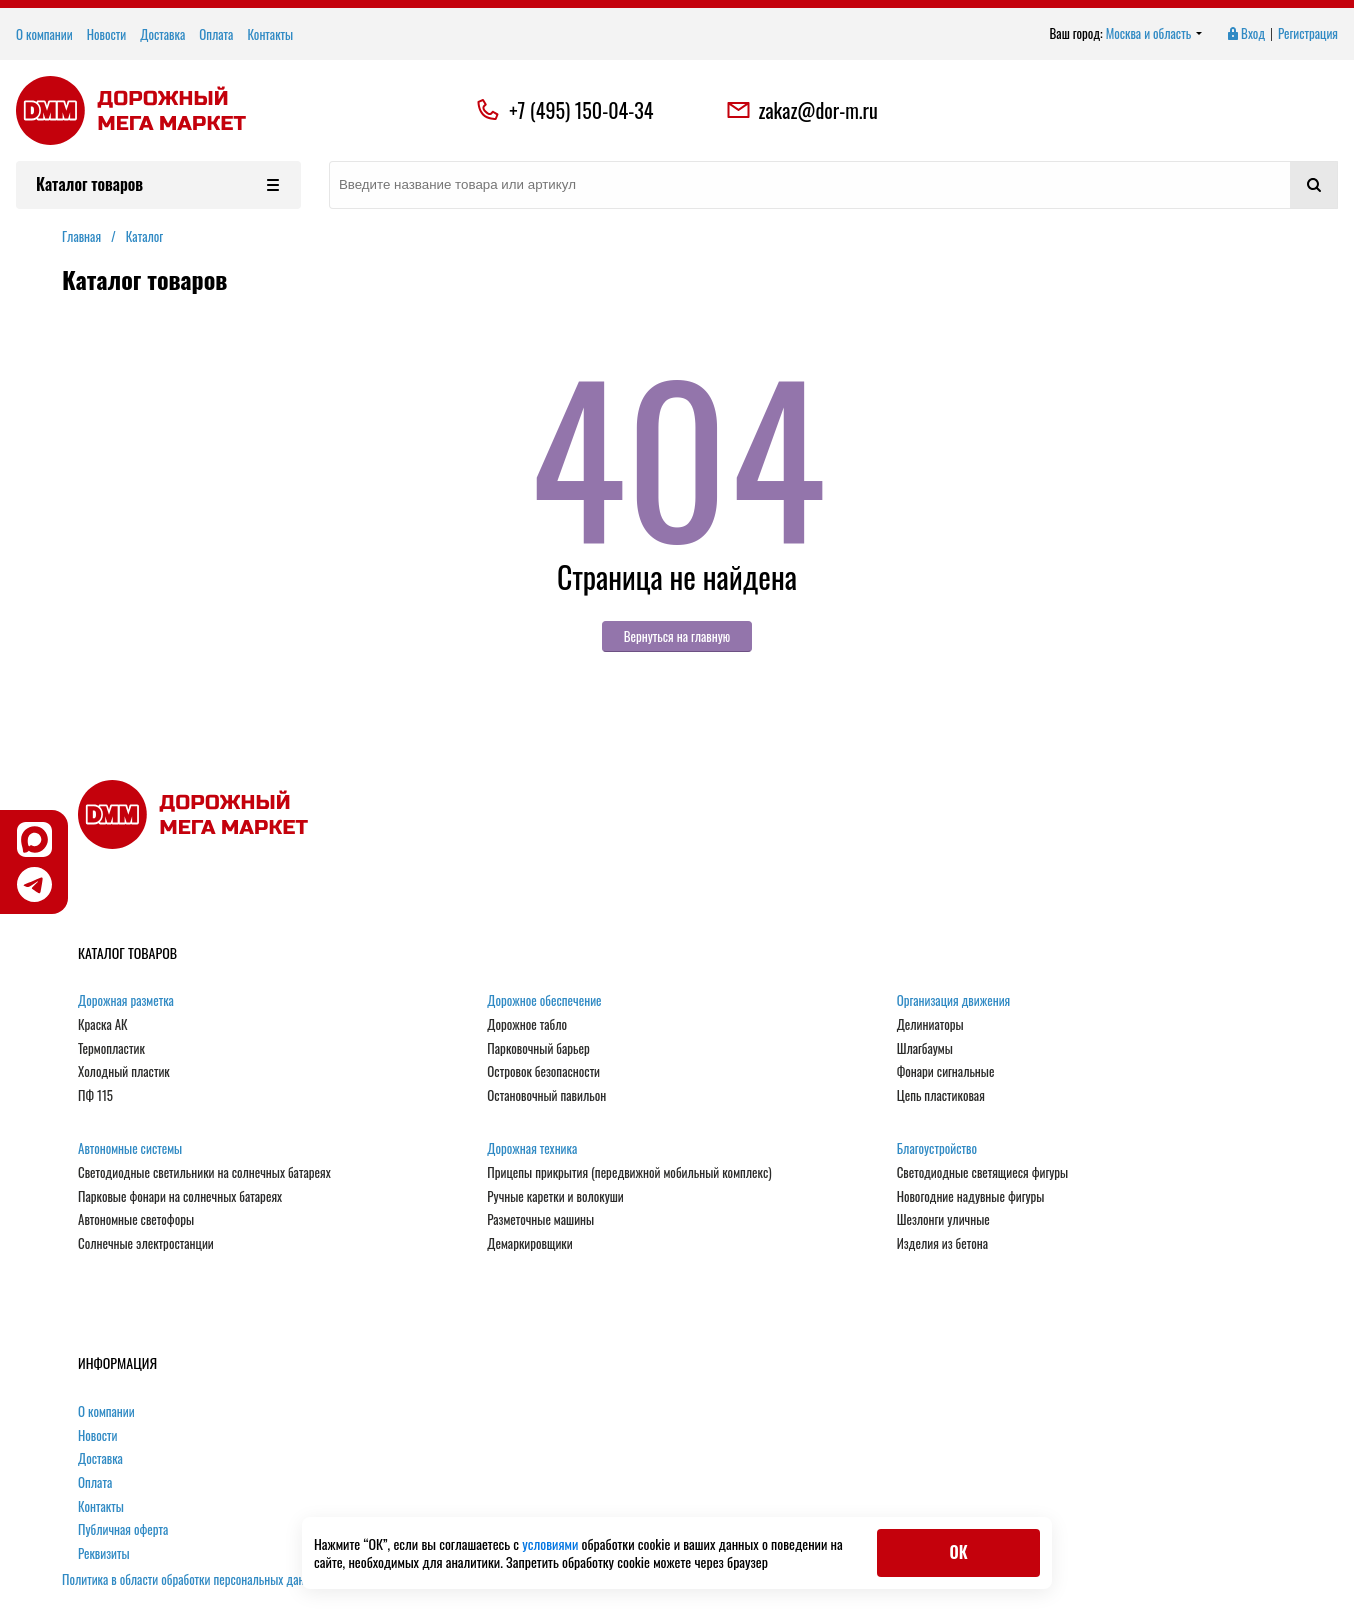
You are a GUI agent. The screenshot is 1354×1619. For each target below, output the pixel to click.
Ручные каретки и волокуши (555, 1197)
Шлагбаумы (925, 1049)
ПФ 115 (95, 1096)
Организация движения (954, 1001)
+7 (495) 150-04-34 (581, 110)
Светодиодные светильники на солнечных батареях (204, 1173)
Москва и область (1154, 34)
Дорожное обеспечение (544, 1001)
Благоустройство (937, 1149)
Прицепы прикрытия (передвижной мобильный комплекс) (629, 1173)
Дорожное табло (527, 1025)
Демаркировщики (529, 1244)
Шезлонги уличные (943, 1220)
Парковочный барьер (538, 1049)
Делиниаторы (930, 1025)
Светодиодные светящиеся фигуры (983, 1173)
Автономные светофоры (136, 1220)
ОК (958, 1552)
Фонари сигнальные (946, 1072)
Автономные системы (130, 1149)
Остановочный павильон (546, 1096)
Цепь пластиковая (941, 1096)
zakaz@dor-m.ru (802, 110)
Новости (107, 34)
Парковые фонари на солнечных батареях (180, 1197)
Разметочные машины (540, 1220)
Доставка (162, 34)
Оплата (216, 34)
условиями (551, 1543)
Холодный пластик (124, 1072)
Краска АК (103, 1025)
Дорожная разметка (126, 1001)
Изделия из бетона (942, 1244)
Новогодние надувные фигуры (971, 1197)
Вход (1245, 34)
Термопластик (111, 1049)
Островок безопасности (543, 1072)
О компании (44, 34)
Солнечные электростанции (146, 1244)
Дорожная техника (532, 1149)
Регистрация (1308, 34)
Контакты (270, 34)
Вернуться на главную (677, 636)
